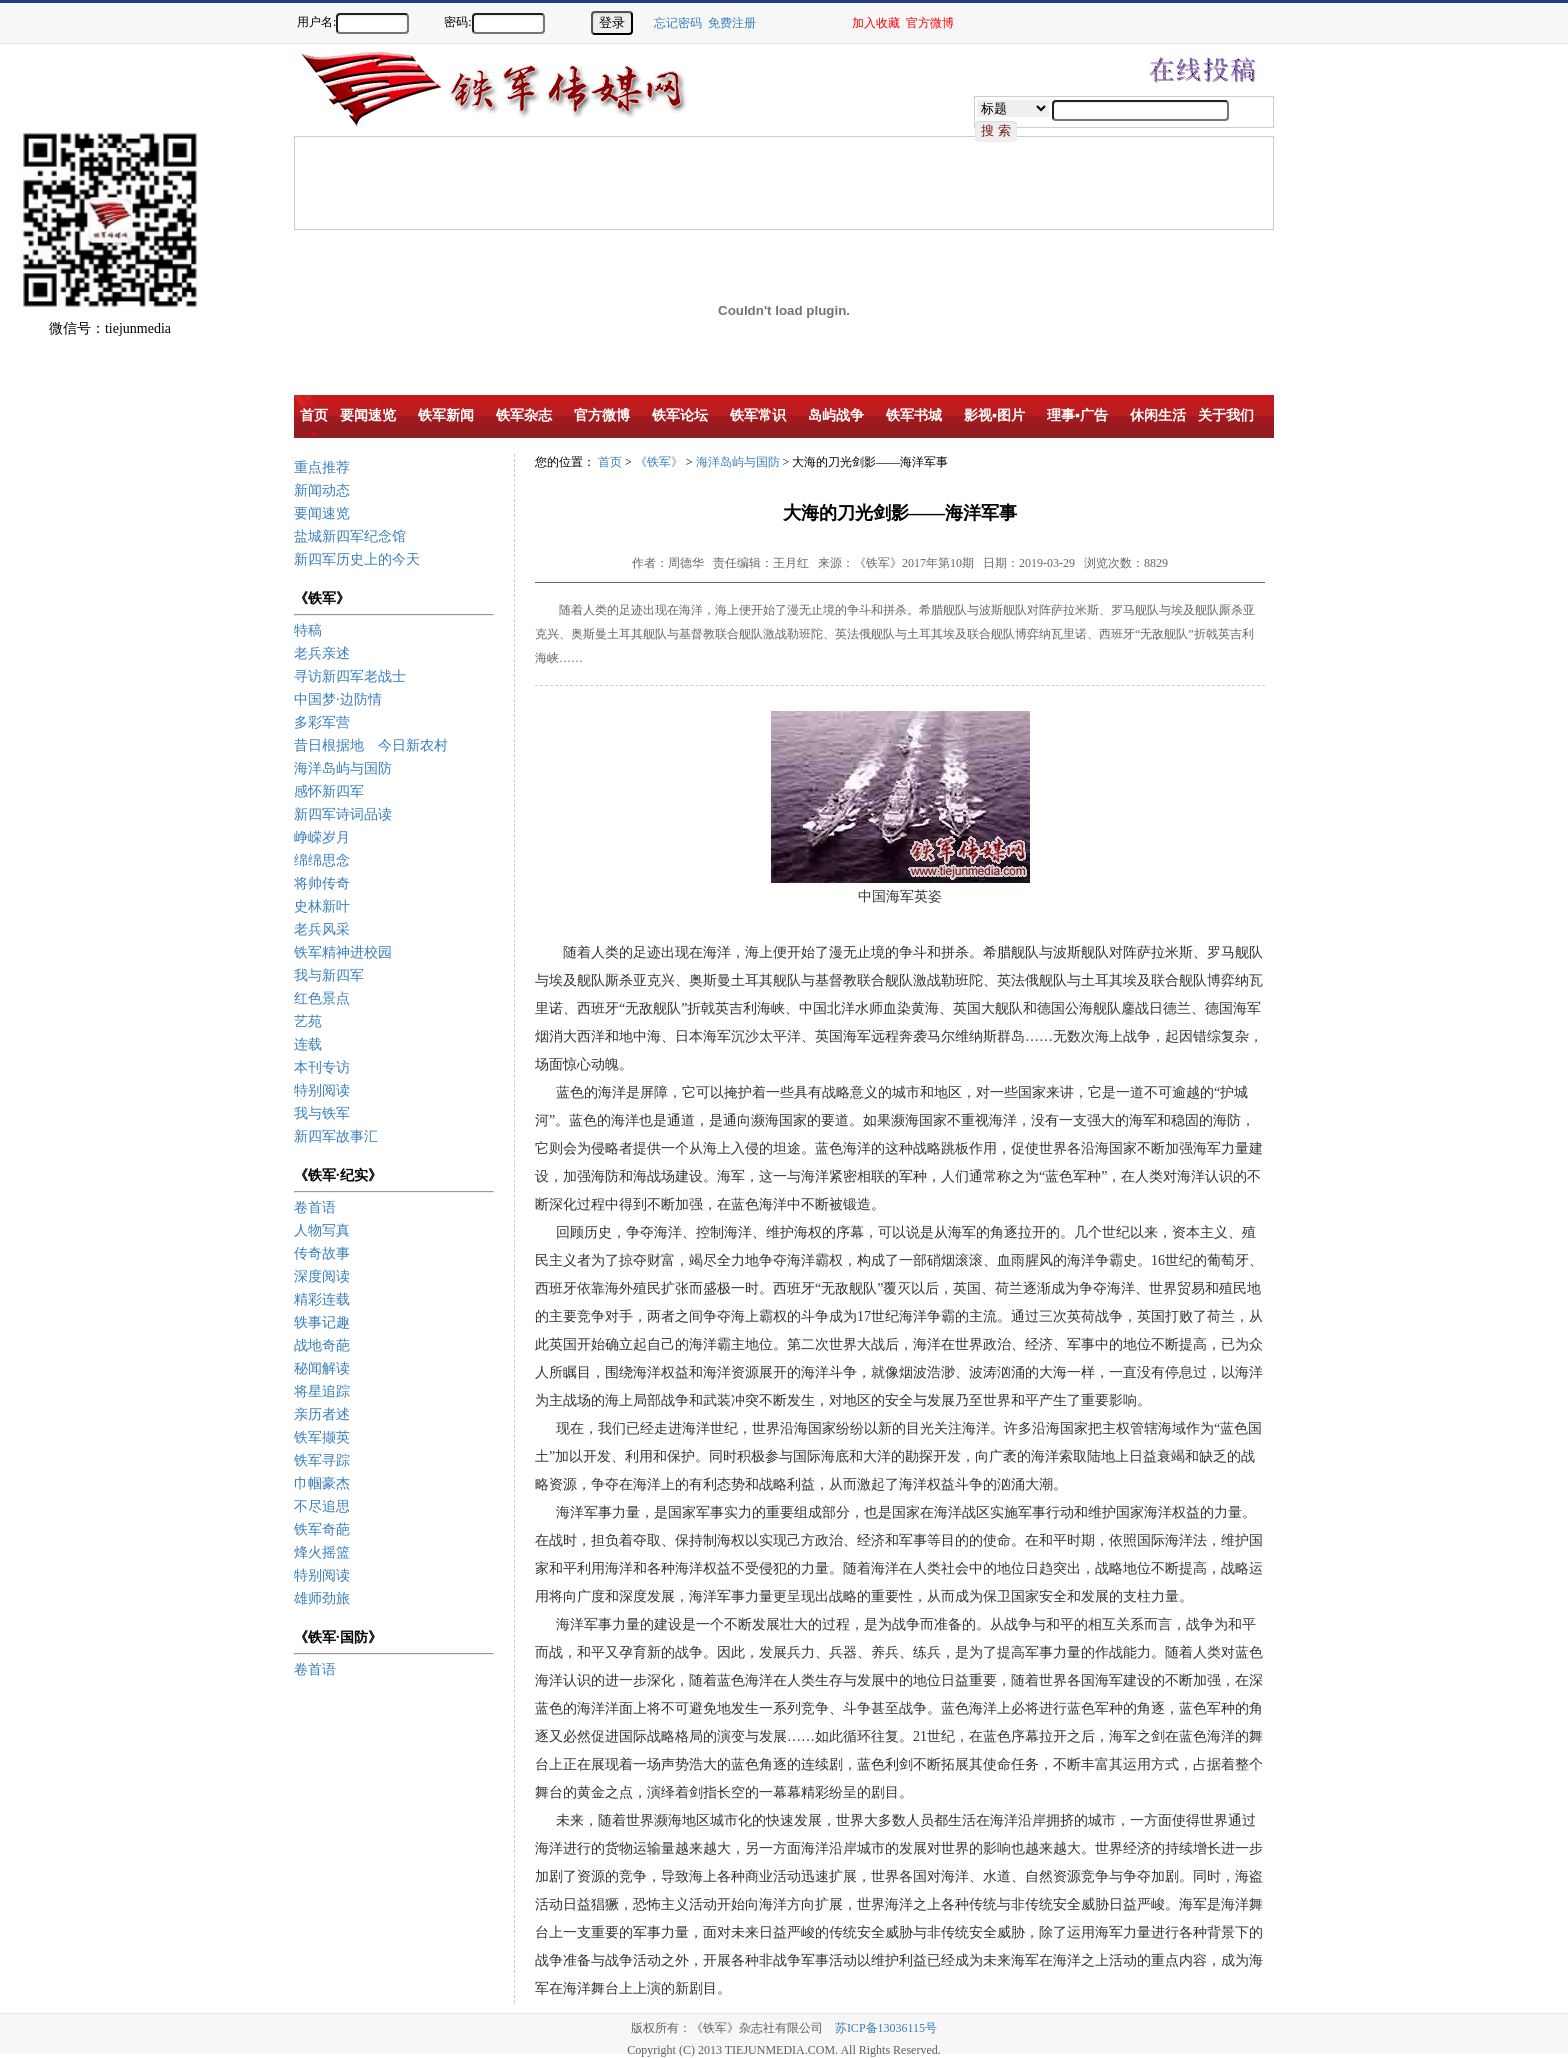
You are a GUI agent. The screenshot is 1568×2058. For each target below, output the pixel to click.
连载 (308, 1044)
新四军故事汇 (336, 1136)
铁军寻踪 (322, 1460)
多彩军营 (322, 722)
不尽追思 (322, 1506)
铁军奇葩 (322, 1529)
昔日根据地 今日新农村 (371, 745)
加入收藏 (876, 23)
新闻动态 (322, 490)
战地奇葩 (322, 1345)
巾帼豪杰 (322, 1483)
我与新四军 (329, 975)
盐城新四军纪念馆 (350, 536)
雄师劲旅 (322, 1598)
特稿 (308, 630)
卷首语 (315, 1207)
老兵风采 (322, 929)
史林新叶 (322, 906)
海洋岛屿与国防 (343, 768)
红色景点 (322, 998)
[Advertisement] (1498, 390)
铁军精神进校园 (343, 952)
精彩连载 (322, 1299)
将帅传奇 (322, 883)
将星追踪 (322, 1391)
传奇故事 (322, 1253)
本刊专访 (322, 1067)
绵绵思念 (322, 860)
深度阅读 (322, 1276)
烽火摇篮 (322, 1552)
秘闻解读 (322, 1368)
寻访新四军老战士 (350, 676)
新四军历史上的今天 (357, 559)
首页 (610, 462)
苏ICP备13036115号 (886, 2028)
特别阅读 (322, 1090)
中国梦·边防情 (338, 699)
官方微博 (930, 23)
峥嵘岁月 (322, 837)
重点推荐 (322, 467)
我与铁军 (322, 1113)
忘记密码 (678, 23)
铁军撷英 (322, 1437)
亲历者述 (322, 1414)
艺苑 (308, 1021)
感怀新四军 (329, 791)
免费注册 (732, 23)
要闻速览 (322, 513)
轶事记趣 (322, 1322)
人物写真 (322, 1230)
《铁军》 (659, 462)
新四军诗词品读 (343, 814)
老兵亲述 (322, 653)
